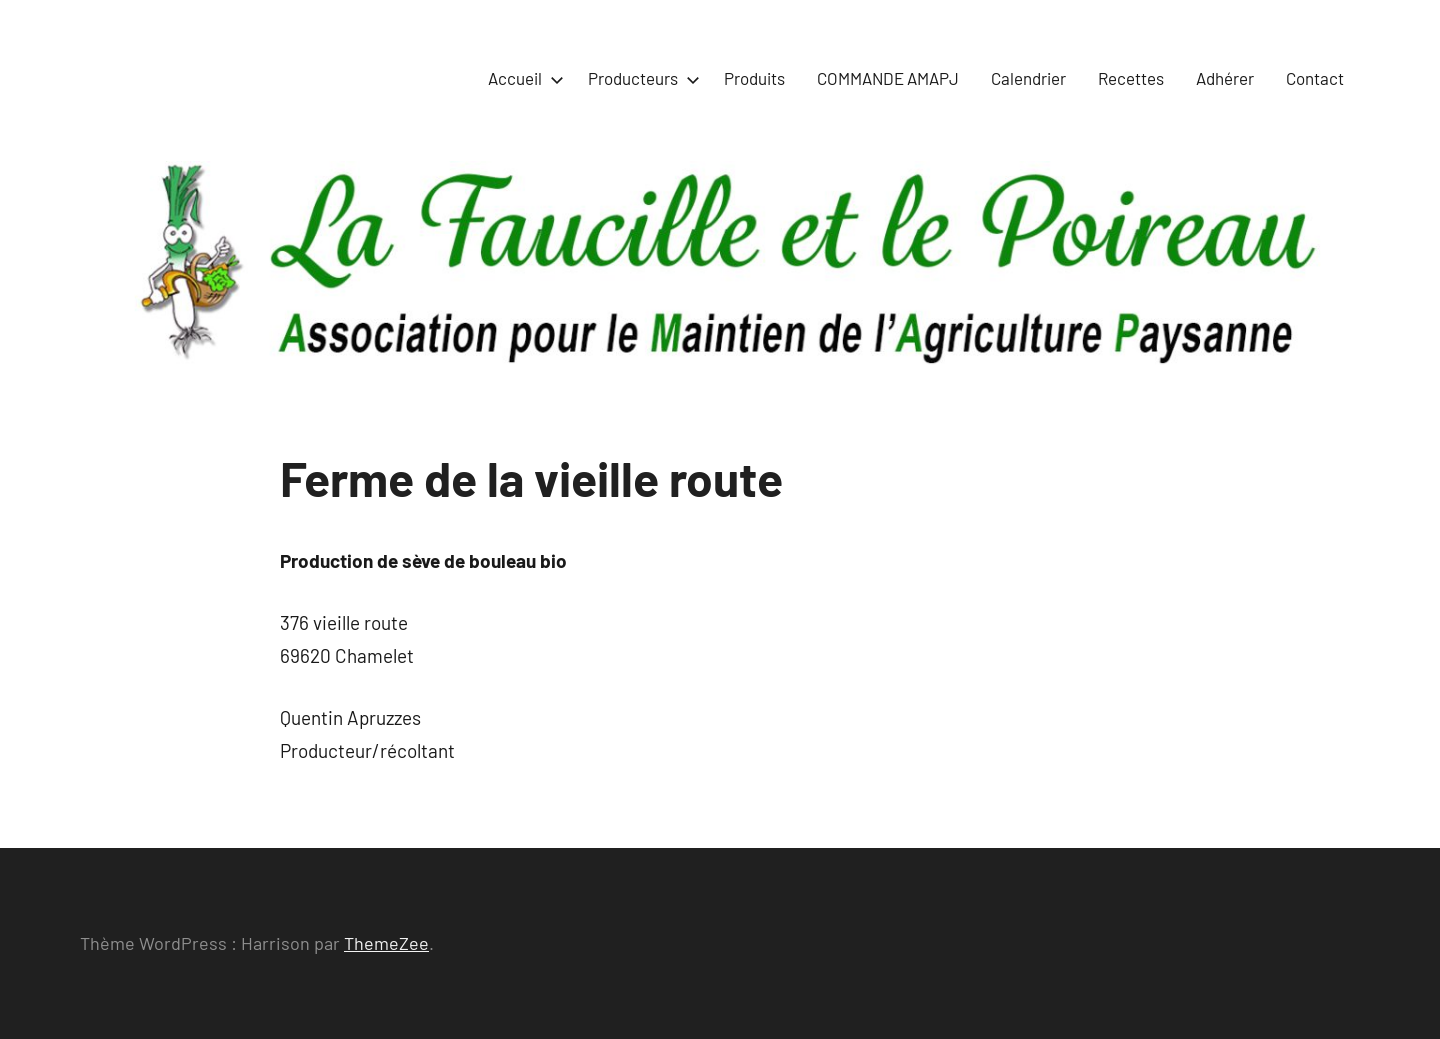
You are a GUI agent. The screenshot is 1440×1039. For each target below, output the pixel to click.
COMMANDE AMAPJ (888, 78)
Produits (754, 78)
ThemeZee (386, 943)
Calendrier (1028, 78)
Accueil (522, 78)
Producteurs (640, 78)
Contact (1315, 78)
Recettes (1131, 78)
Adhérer (1225, 78)
